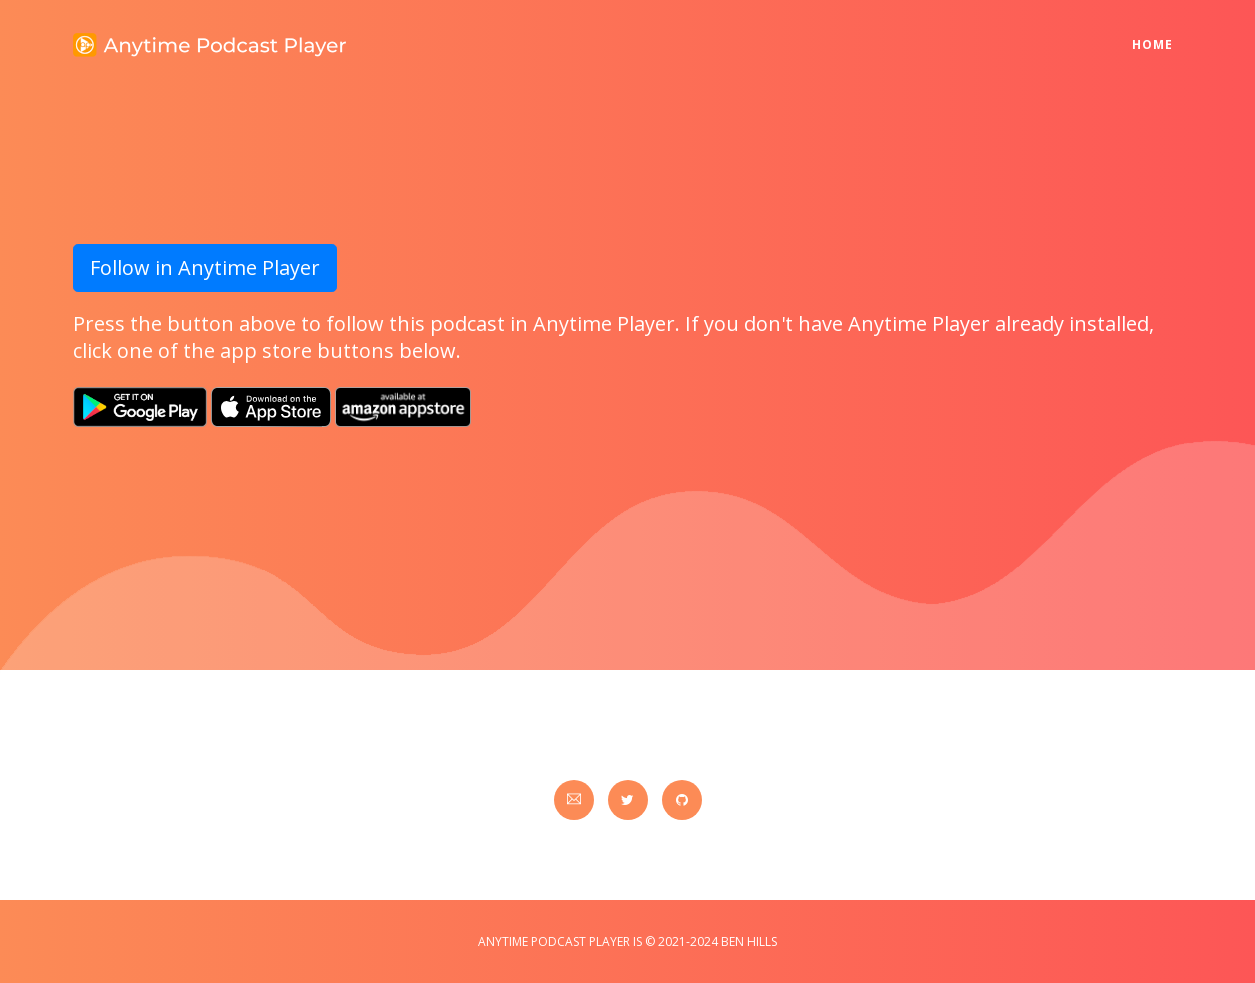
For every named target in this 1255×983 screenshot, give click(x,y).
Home (1157, 31)
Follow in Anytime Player (205, 267)
